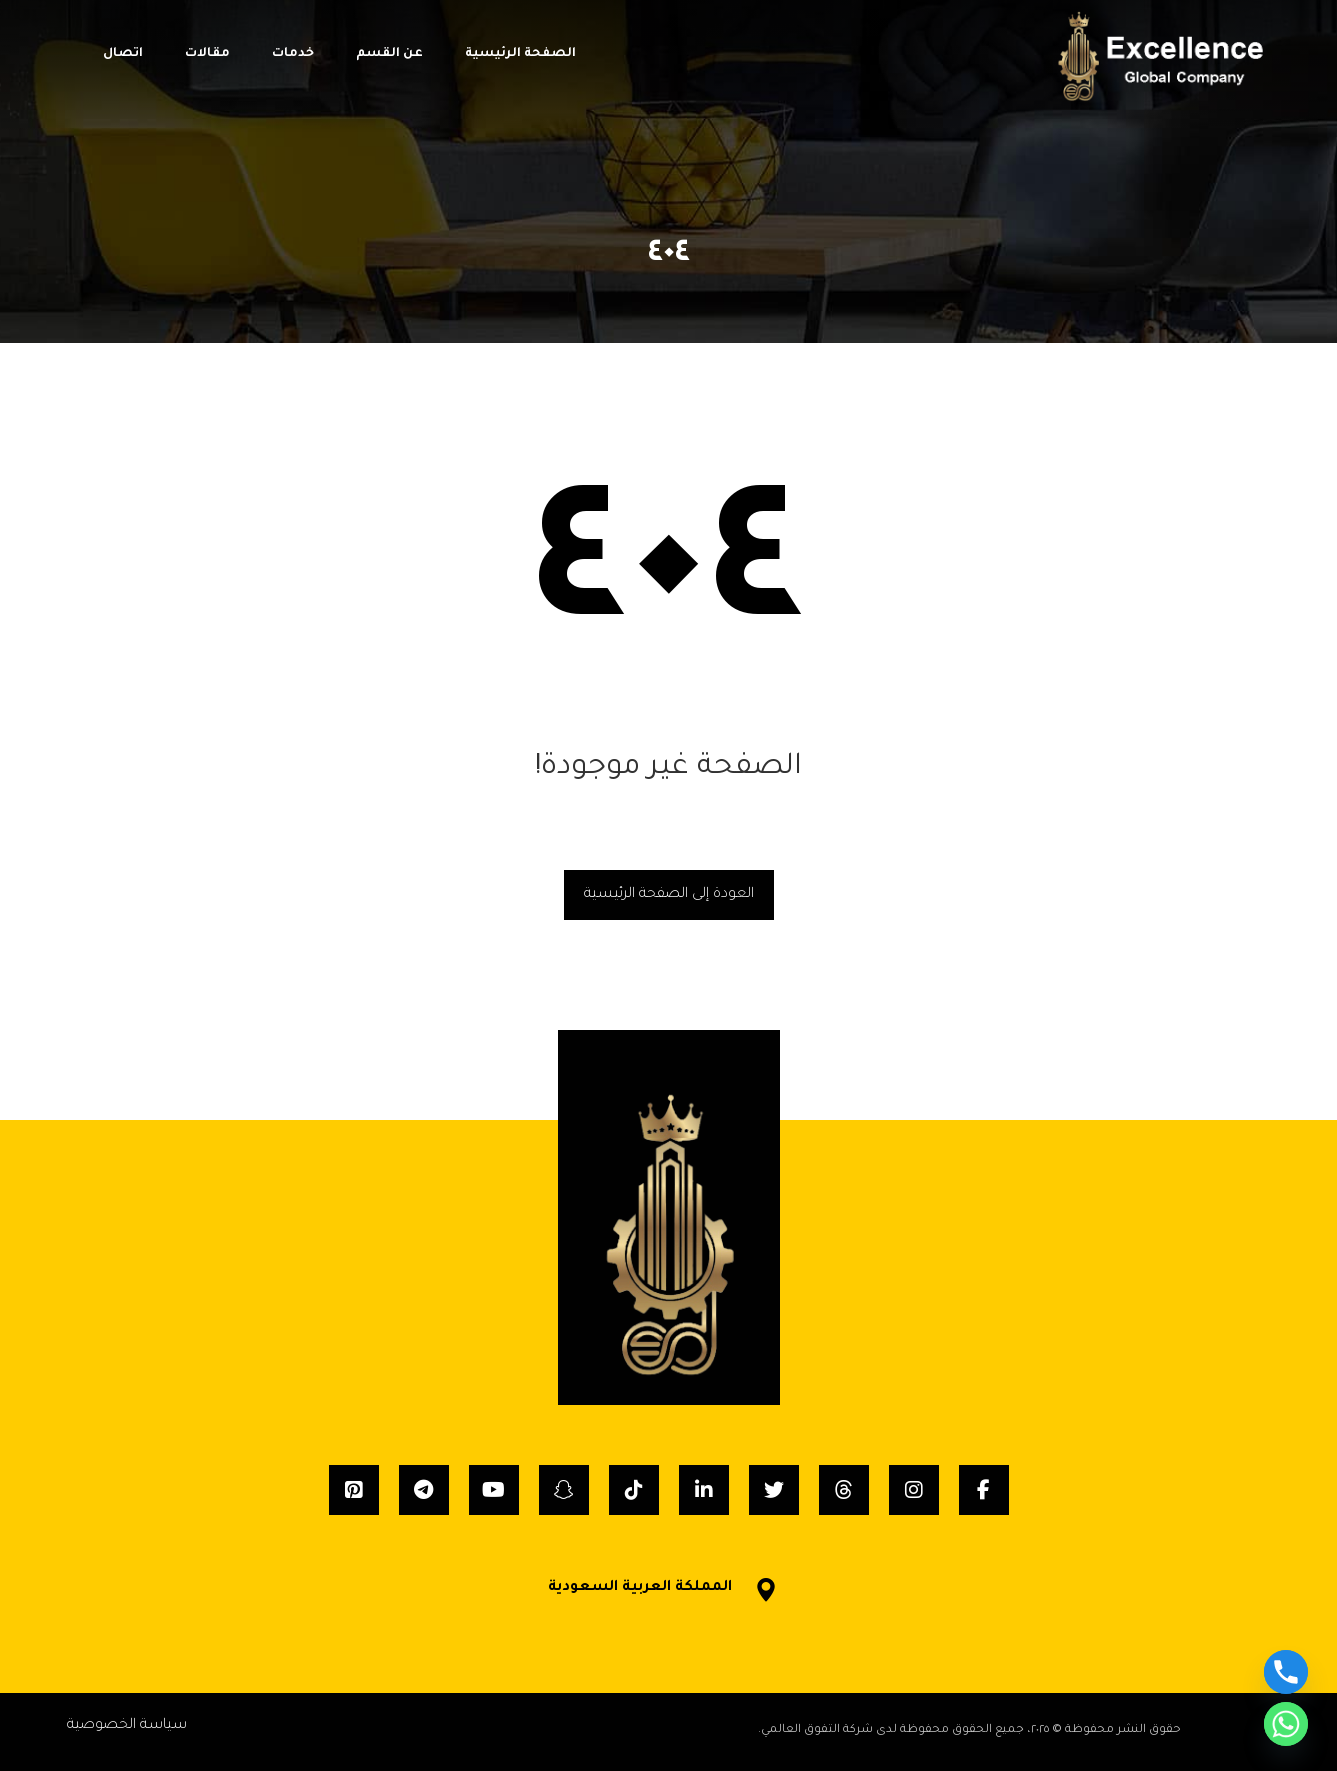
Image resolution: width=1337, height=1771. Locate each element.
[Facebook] (984, 1490)
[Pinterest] (354, 1490)
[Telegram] (424, 1490)
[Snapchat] (564, 1490)
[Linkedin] (704, 1490)
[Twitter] (774, 1490)
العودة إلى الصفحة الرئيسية (669, 895)
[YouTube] (494, 1490)
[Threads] (844, 1490)
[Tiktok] (634, 1490)
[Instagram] (914, 1490)
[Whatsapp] (1286, 1724)
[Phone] (1286, 1672)
